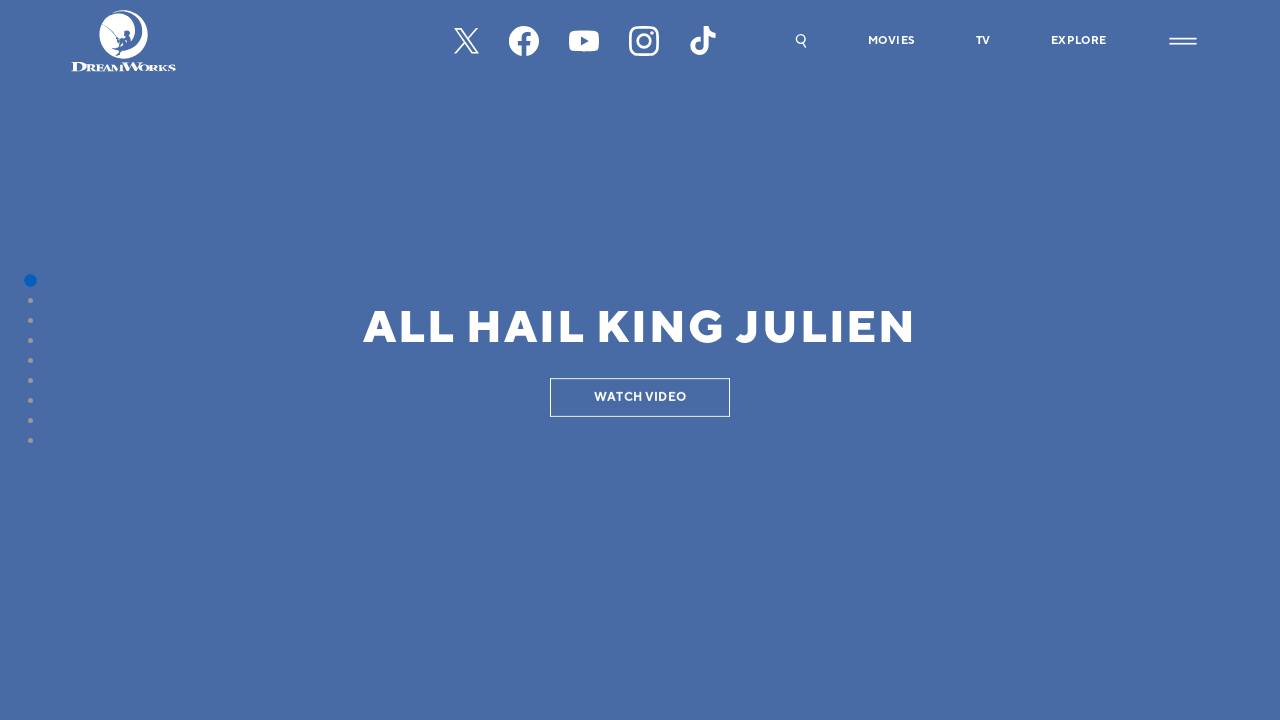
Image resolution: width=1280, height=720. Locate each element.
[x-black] (466, 41)
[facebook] (524, 41)
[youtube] (584, 41)
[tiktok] (704, 41)
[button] (801, 41)
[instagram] (644, 41)
